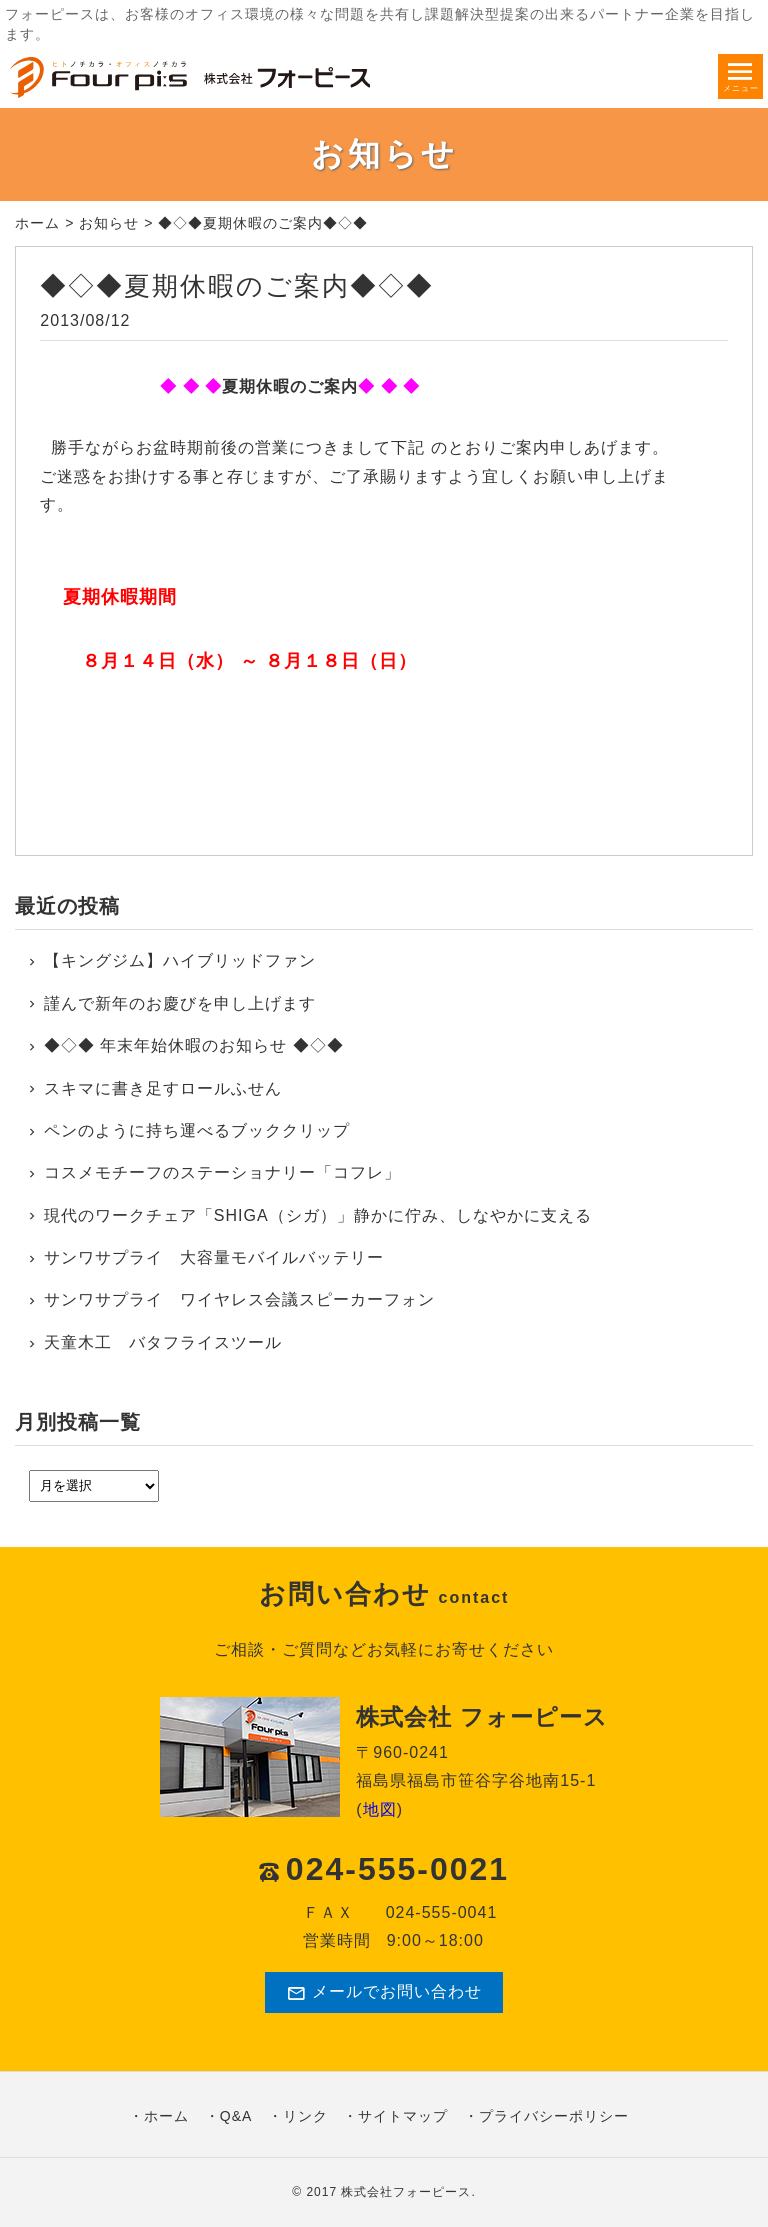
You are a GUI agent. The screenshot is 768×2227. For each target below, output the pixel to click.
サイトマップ (403, 2116)
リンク (305, 2116)
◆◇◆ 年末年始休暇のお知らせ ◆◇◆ (194, 1045)
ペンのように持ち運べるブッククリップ (197, 1130)
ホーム (37, 223)
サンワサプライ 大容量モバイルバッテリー (214, 1257)
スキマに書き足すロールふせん (163, 1088)
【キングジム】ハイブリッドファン (180, 960)
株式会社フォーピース (406, 2192)
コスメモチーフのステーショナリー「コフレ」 (222, 1172)
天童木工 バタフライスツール (163, 1342)
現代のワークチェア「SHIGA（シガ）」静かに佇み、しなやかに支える (318, 1215)
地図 (380, 1809)
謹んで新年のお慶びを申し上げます (180, 1003)
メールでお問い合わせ (384, 1993)
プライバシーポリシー (554, 2116)
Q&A (236, 2116)
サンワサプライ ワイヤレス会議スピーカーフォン (239, 1299)
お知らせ (109, 223)
